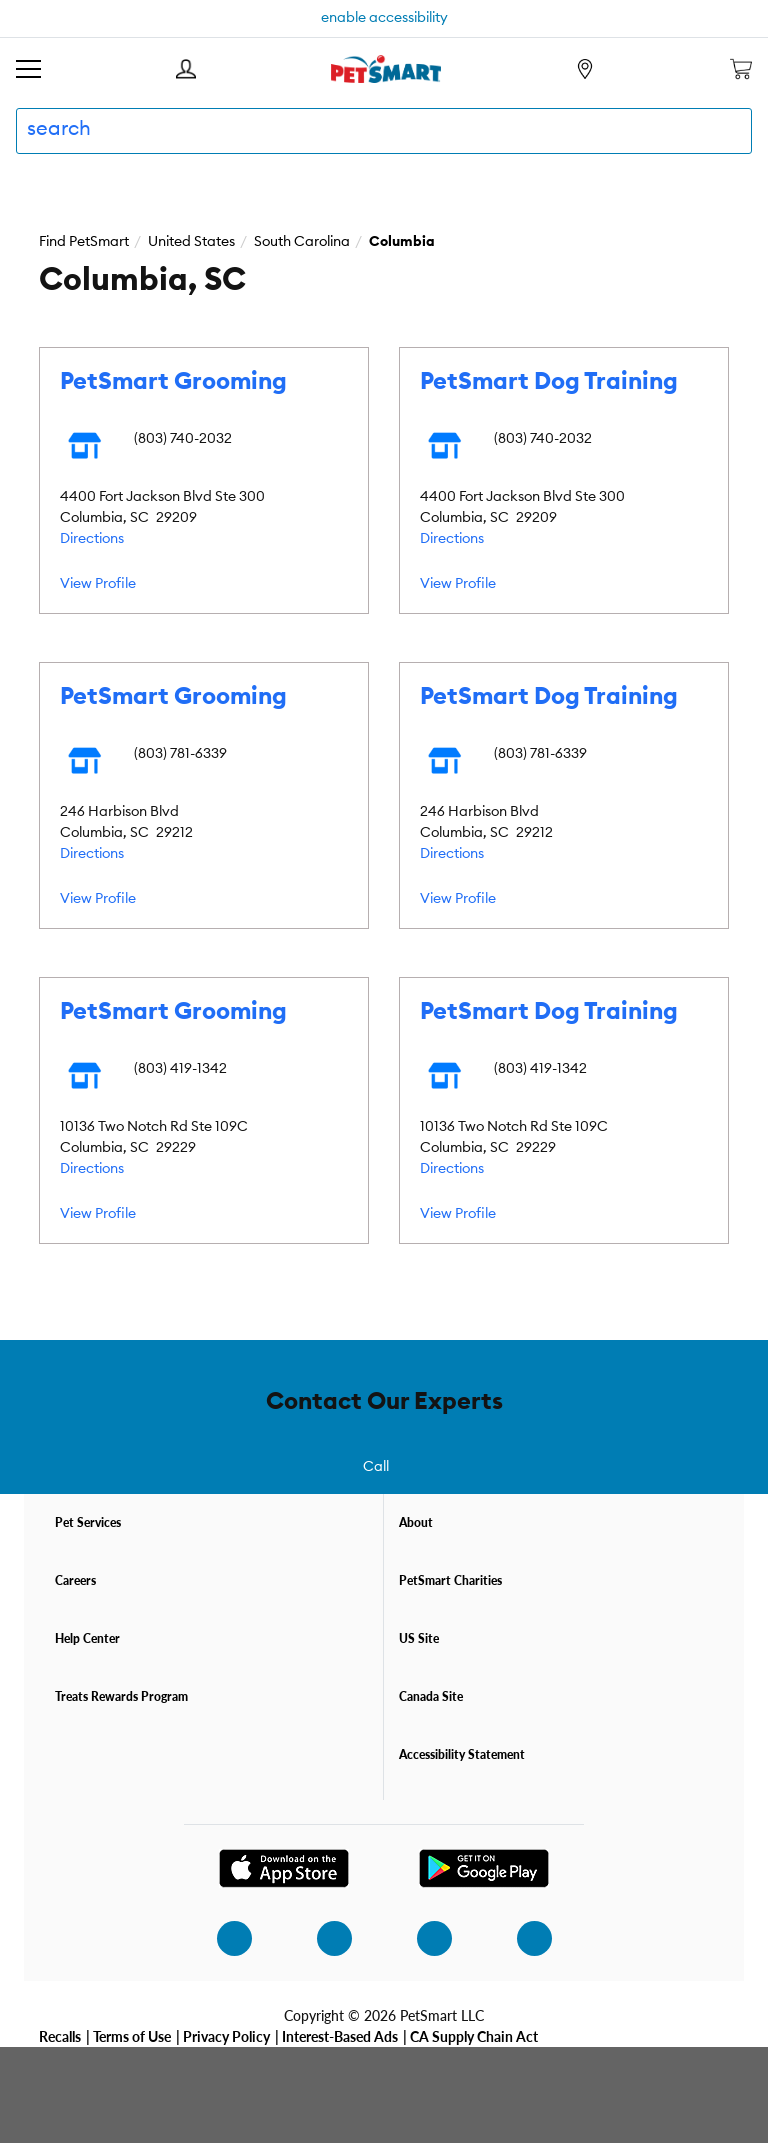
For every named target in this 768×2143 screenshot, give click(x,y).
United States (191, 242)
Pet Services (88, 1522)
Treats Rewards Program (121, 1696)
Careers (75, 1580)
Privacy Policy (226, 2036)
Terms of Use (132, 2036)
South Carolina (302, 242)
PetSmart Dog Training (549, 382)
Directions (92, 539)
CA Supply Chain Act (474, 2036)
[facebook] (323, 1938)
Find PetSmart (84, 242)
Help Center (87, 1638)
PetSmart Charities (450, 1580)
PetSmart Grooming (173, 382)
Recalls (60, 2036)
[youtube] (523, 1938)
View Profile (98, 584)
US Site (419, 1638)
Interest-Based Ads (340, 2036)
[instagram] (223, 1938)
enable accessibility (384, 18)
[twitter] (423, 1938)
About (416, 1522)
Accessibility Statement (462, 1754)
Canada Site (431, 1696)
